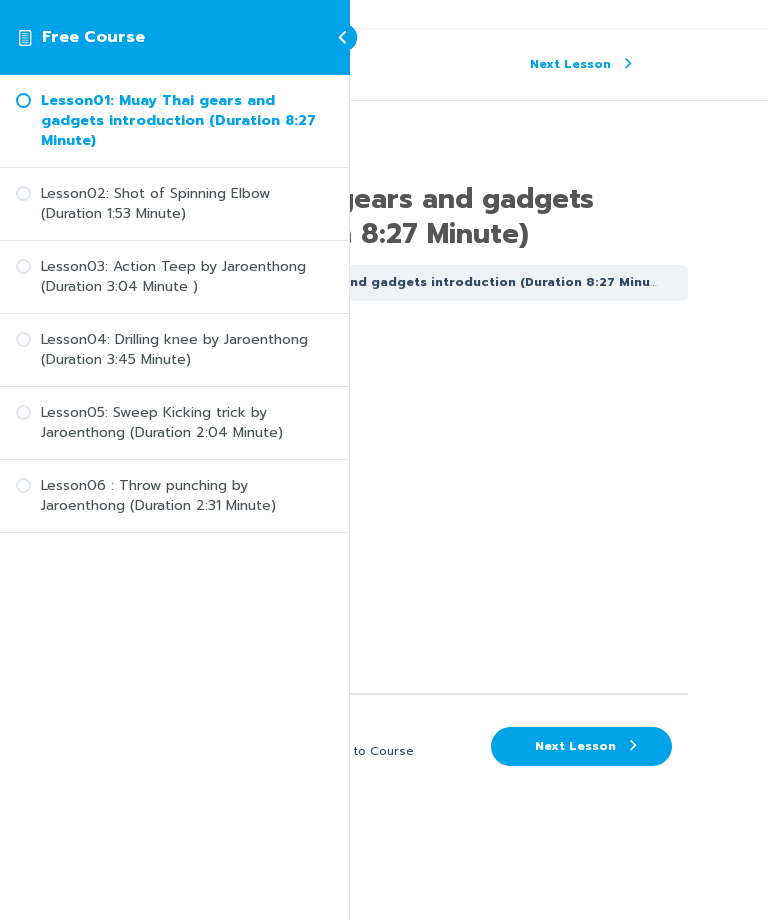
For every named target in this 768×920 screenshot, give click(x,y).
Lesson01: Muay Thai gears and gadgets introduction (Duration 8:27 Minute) (414, 282)
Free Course (93, 37)
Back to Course (367, 751)
